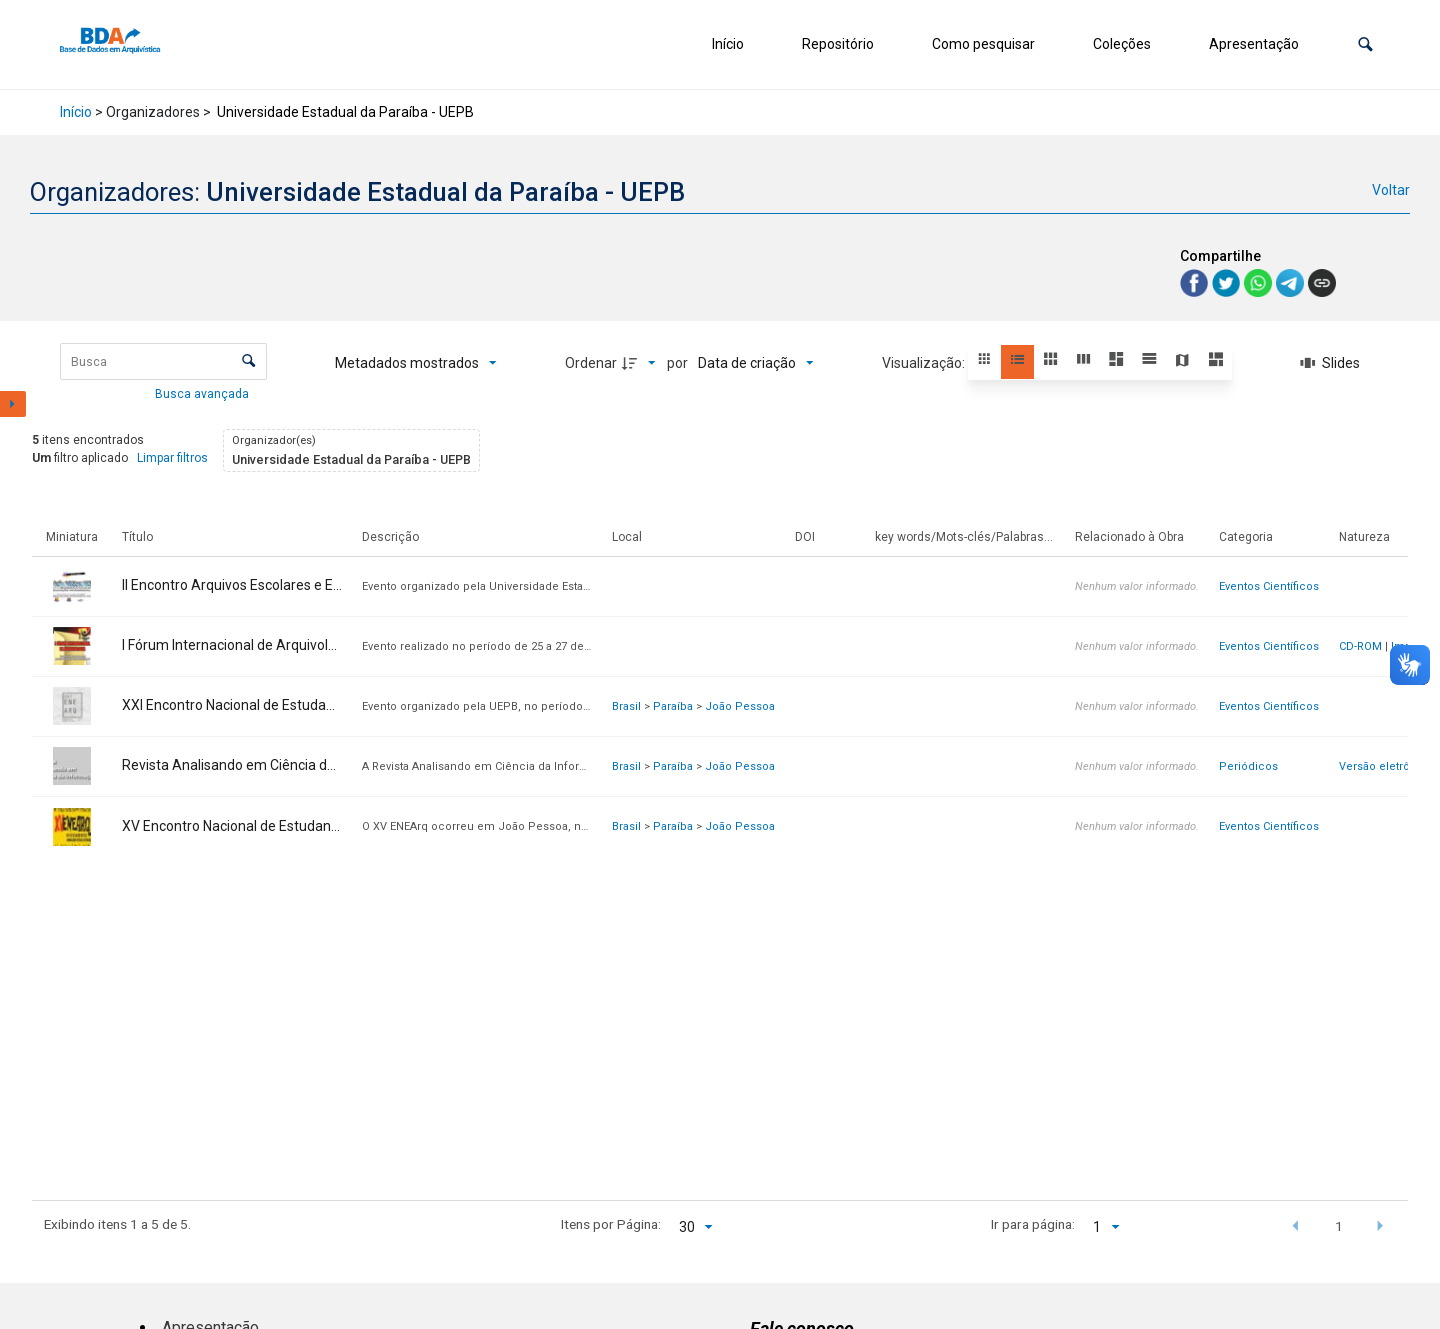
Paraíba (673, 706)
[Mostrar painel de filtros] (13, 404)
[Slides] (1331, 363)
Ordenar (591, 363)
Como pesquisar (983, 44)
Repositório (838, 44)
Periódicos (1248, 766)
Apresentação (1254, 44)
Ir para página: (1033, 1224)
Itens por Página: (611, 1224)
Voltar (1391, 190)
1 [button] (1339, 1226)
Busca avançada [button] (203, 394)
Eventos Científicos (1269, 586)
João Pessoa (740, 706)
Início (728, 44)
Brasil (626, 706)
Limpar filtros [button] (172, 458)
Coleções (1122, 44)
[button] (1365, 44)
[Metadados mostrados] (416, 363)
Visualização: (925, 363)
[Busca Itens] (163, 361)
